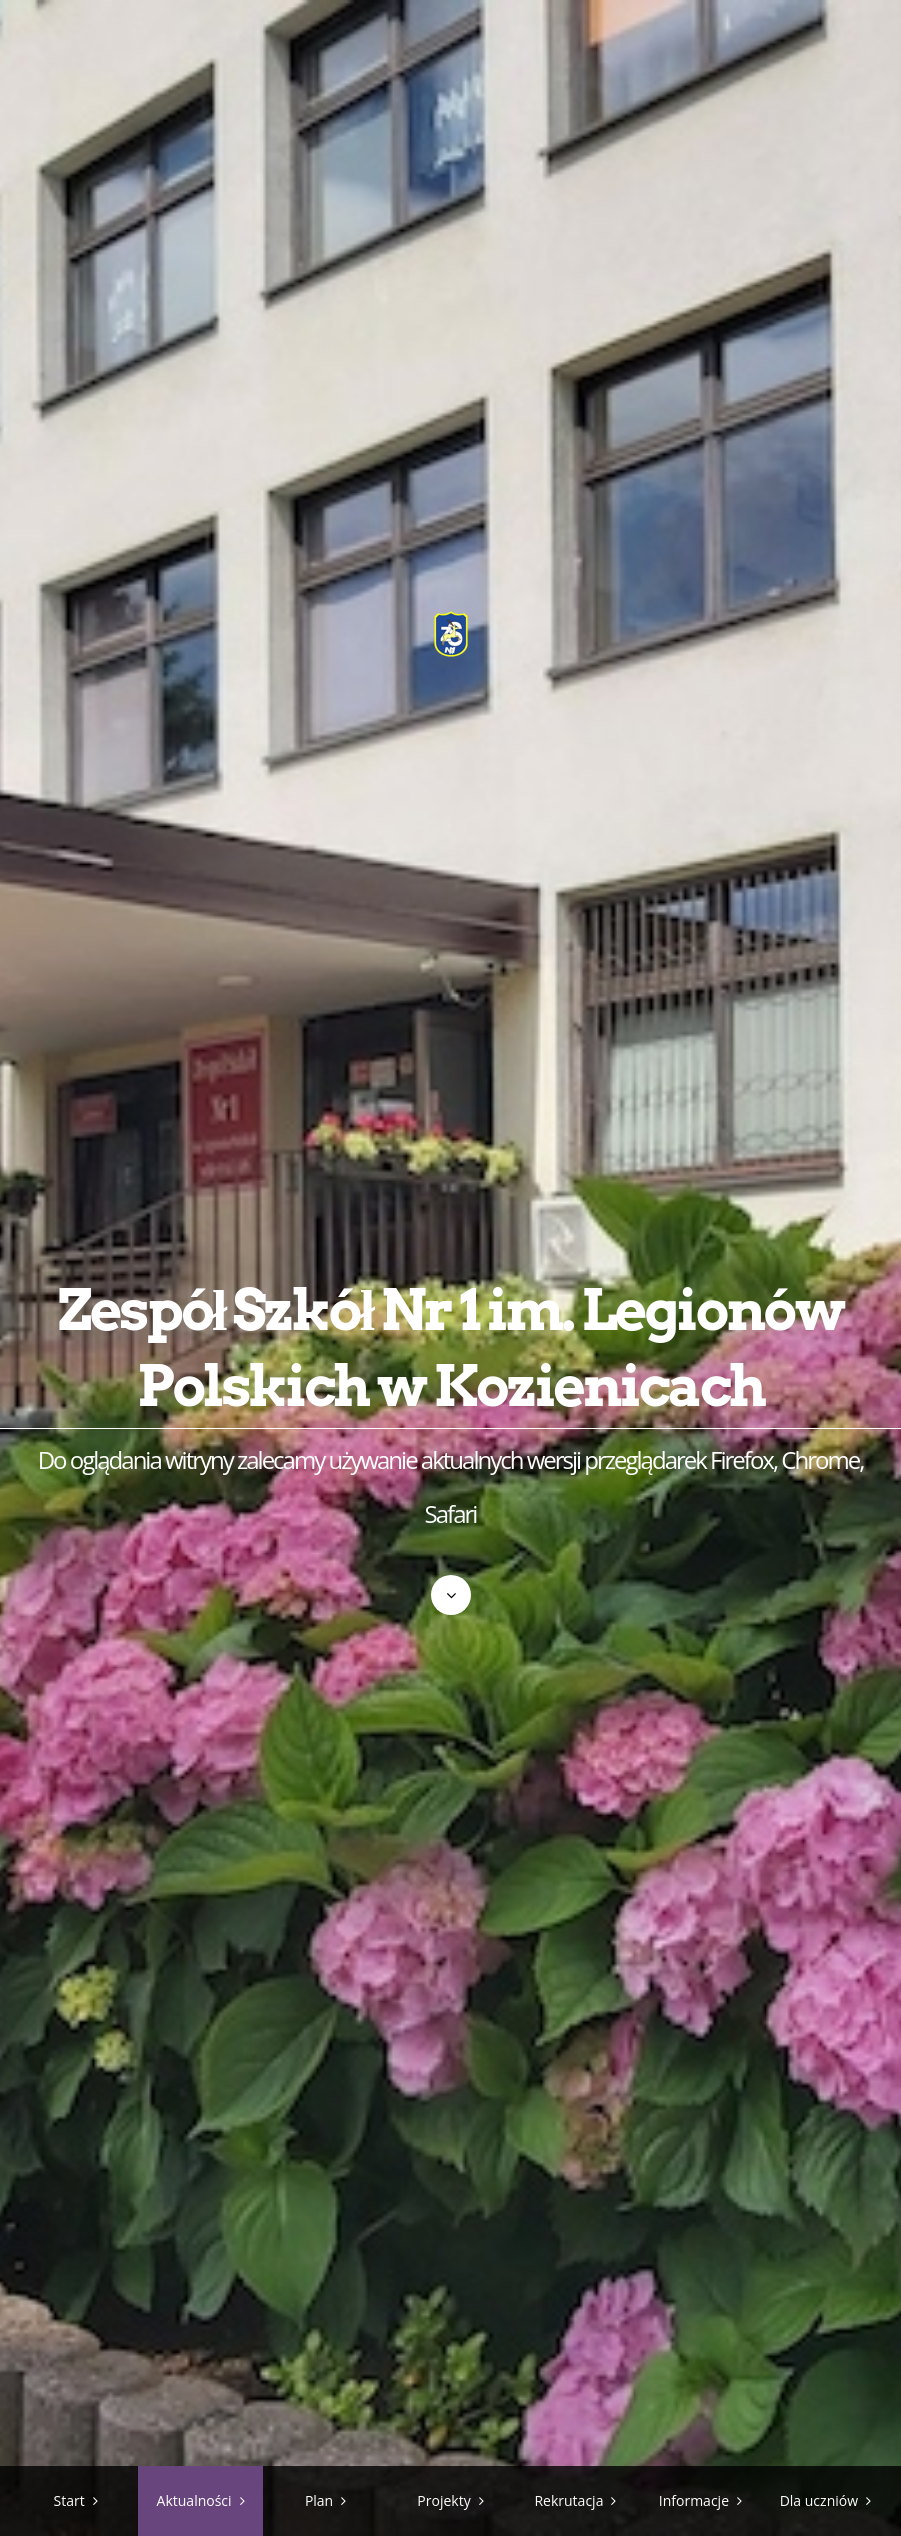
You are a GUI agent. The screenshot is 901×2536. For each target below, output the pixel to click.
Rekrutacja (568, 2500)
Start (69, 2500)
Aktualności (194, 2500)
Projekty (443, 2500)
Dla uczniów (819, 2500)
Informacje (694, 2500)
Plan (319, 2500)
